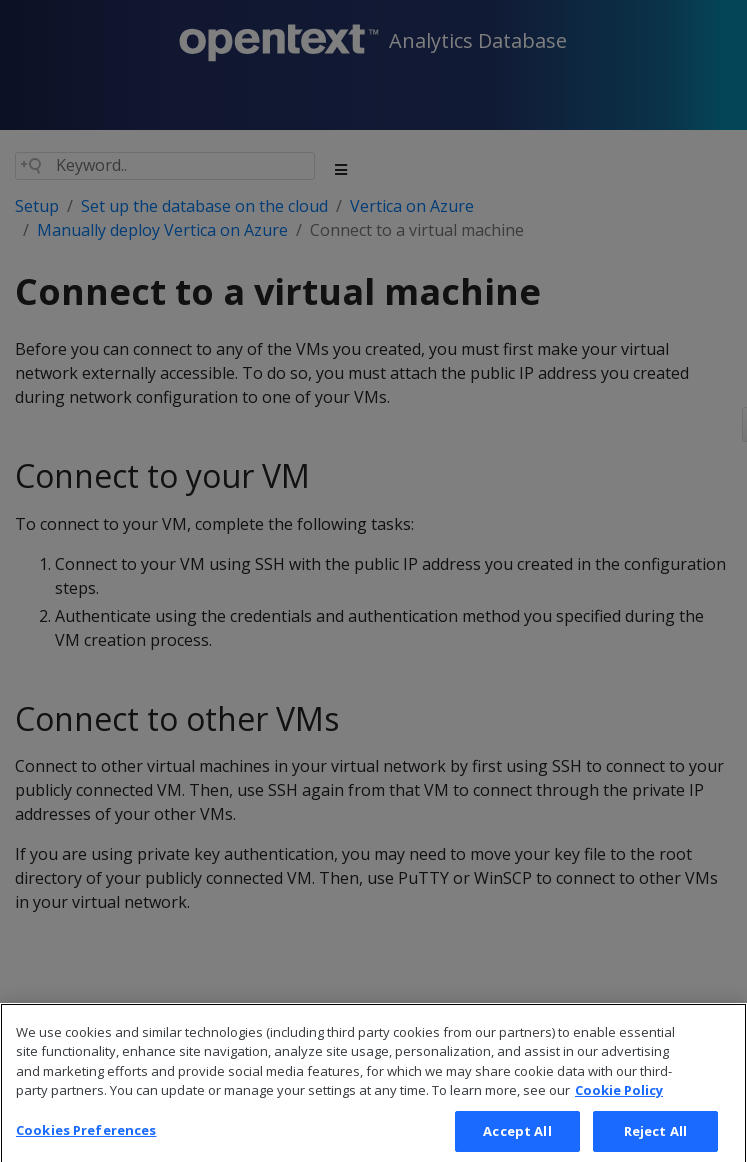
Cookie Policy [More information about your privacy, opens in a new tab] (619, 1107)
